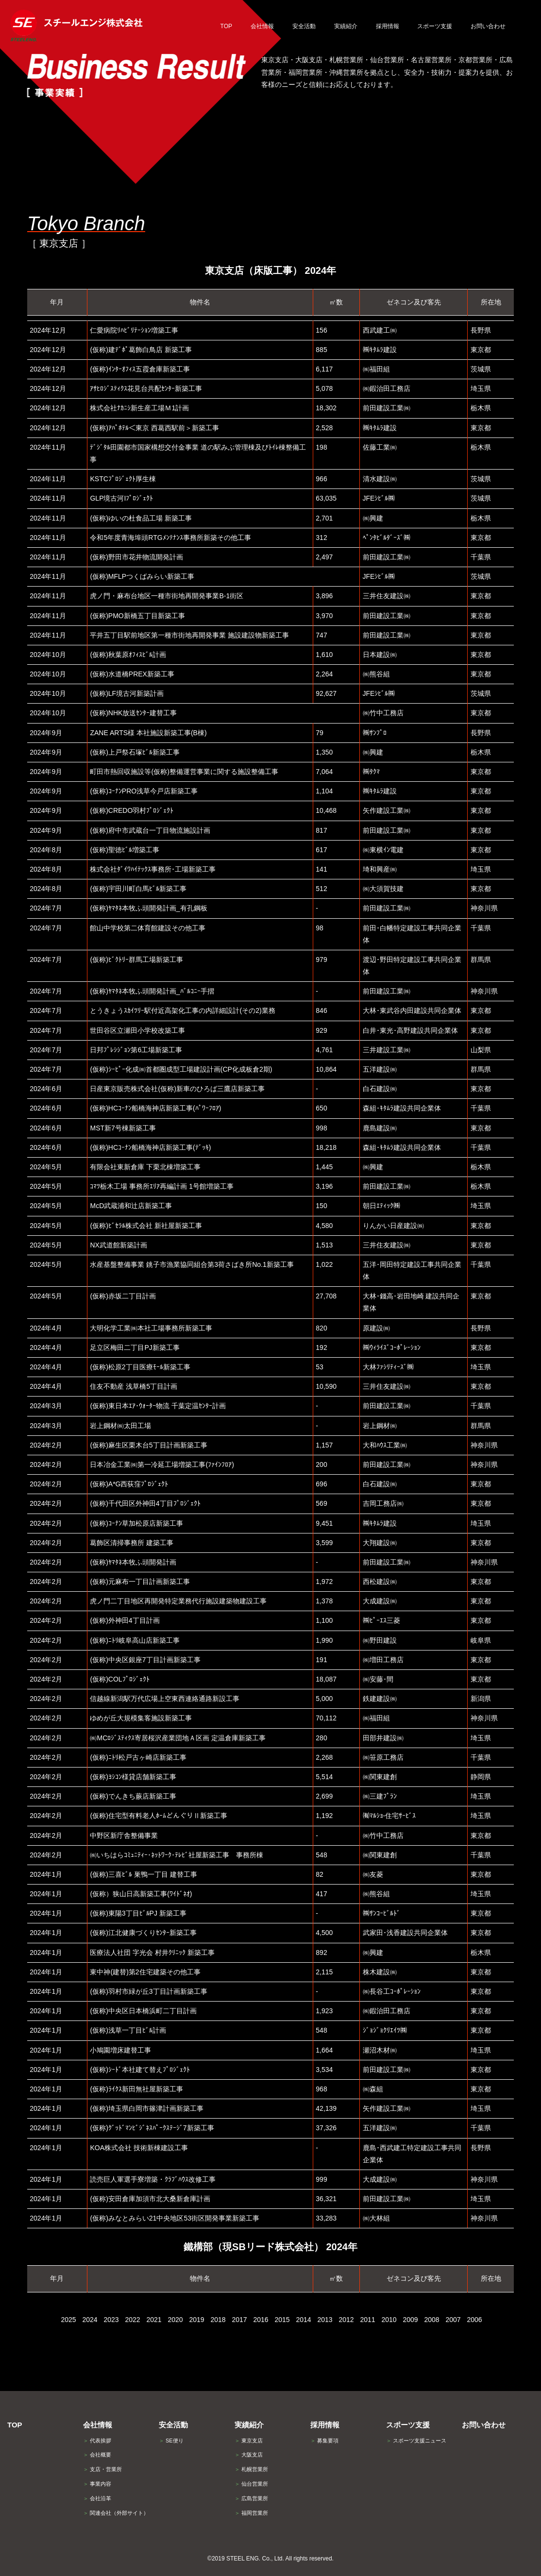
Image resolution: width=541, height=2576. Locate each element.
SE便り (171, 2440)
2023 (110, 2319)
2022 (132, 2319)
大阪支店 (249, 2455)
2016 (260, 2319)
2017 (239, 2319)
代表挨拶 (97, 2440)
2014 (303, 2319)
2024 (89, 2319)
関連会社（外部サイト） (116, 2513)
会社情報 (97, 2425)
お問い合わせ (484, 2425)
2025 (68, 2319)
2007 (452, 2319)
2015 (281, 2319)
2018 (217, 2319)
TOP (14, 2425)
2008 (431, 2319)
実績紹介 (249, 2425)
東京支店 (249, 2440)
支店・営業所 (102, 2469)
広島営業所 (251, 2498)
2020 (175, 2319)
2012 (346, 2319)
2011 (367, 2319)
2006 (474, 2319)
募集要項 (324, 2440)
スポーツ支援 (408, 2425)
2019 (196, 2319)
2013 (324, 2319)
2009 (410, 2319)
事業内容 (97, 2484)
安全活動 (173, 2425)
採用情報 (324, 2425)
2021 (153, 2319)
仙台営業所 (251, 2484)
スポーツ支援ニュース (416, 2440)
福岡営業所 (251, 2513)
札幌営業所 (251, 2469)
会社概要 (97, 2455)
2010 (388, 2319)
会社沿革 (97, 2498)
